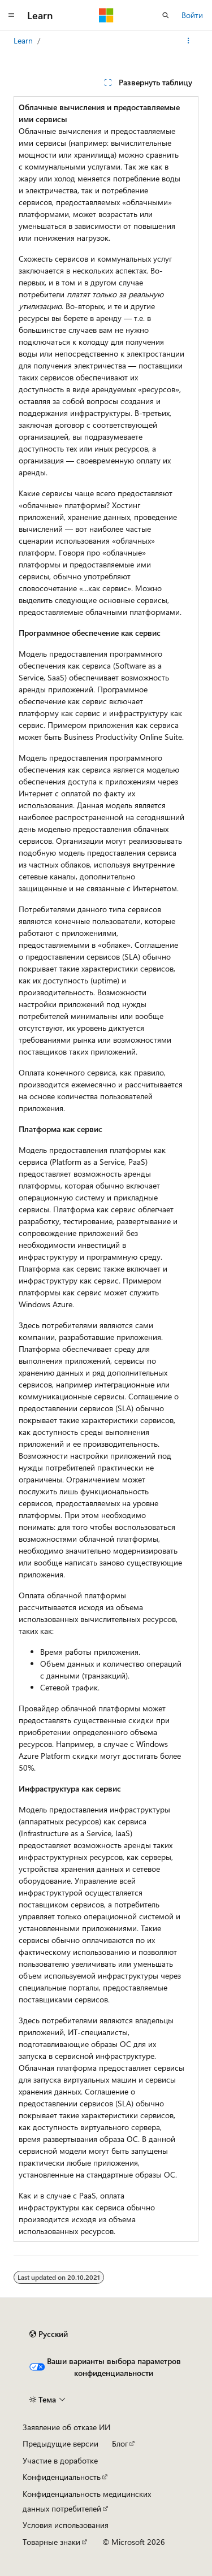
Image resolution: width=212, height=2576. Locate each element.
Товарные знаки (51, 2541)
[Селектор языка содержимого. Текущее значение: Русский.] (49, 2334)
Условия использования (66, 2524)
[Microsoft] (106, 15)
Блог (120, 2443)
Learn (23, 40)
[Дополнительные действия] (188, 41)
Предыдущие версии (60, 2443)
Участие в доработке (60, 2460)
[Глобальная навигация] (11, 15)
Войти (192, 15)
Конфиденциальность (62, 2476)
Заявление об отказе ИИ (66, 2427)
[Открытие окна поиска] (165, 15)
